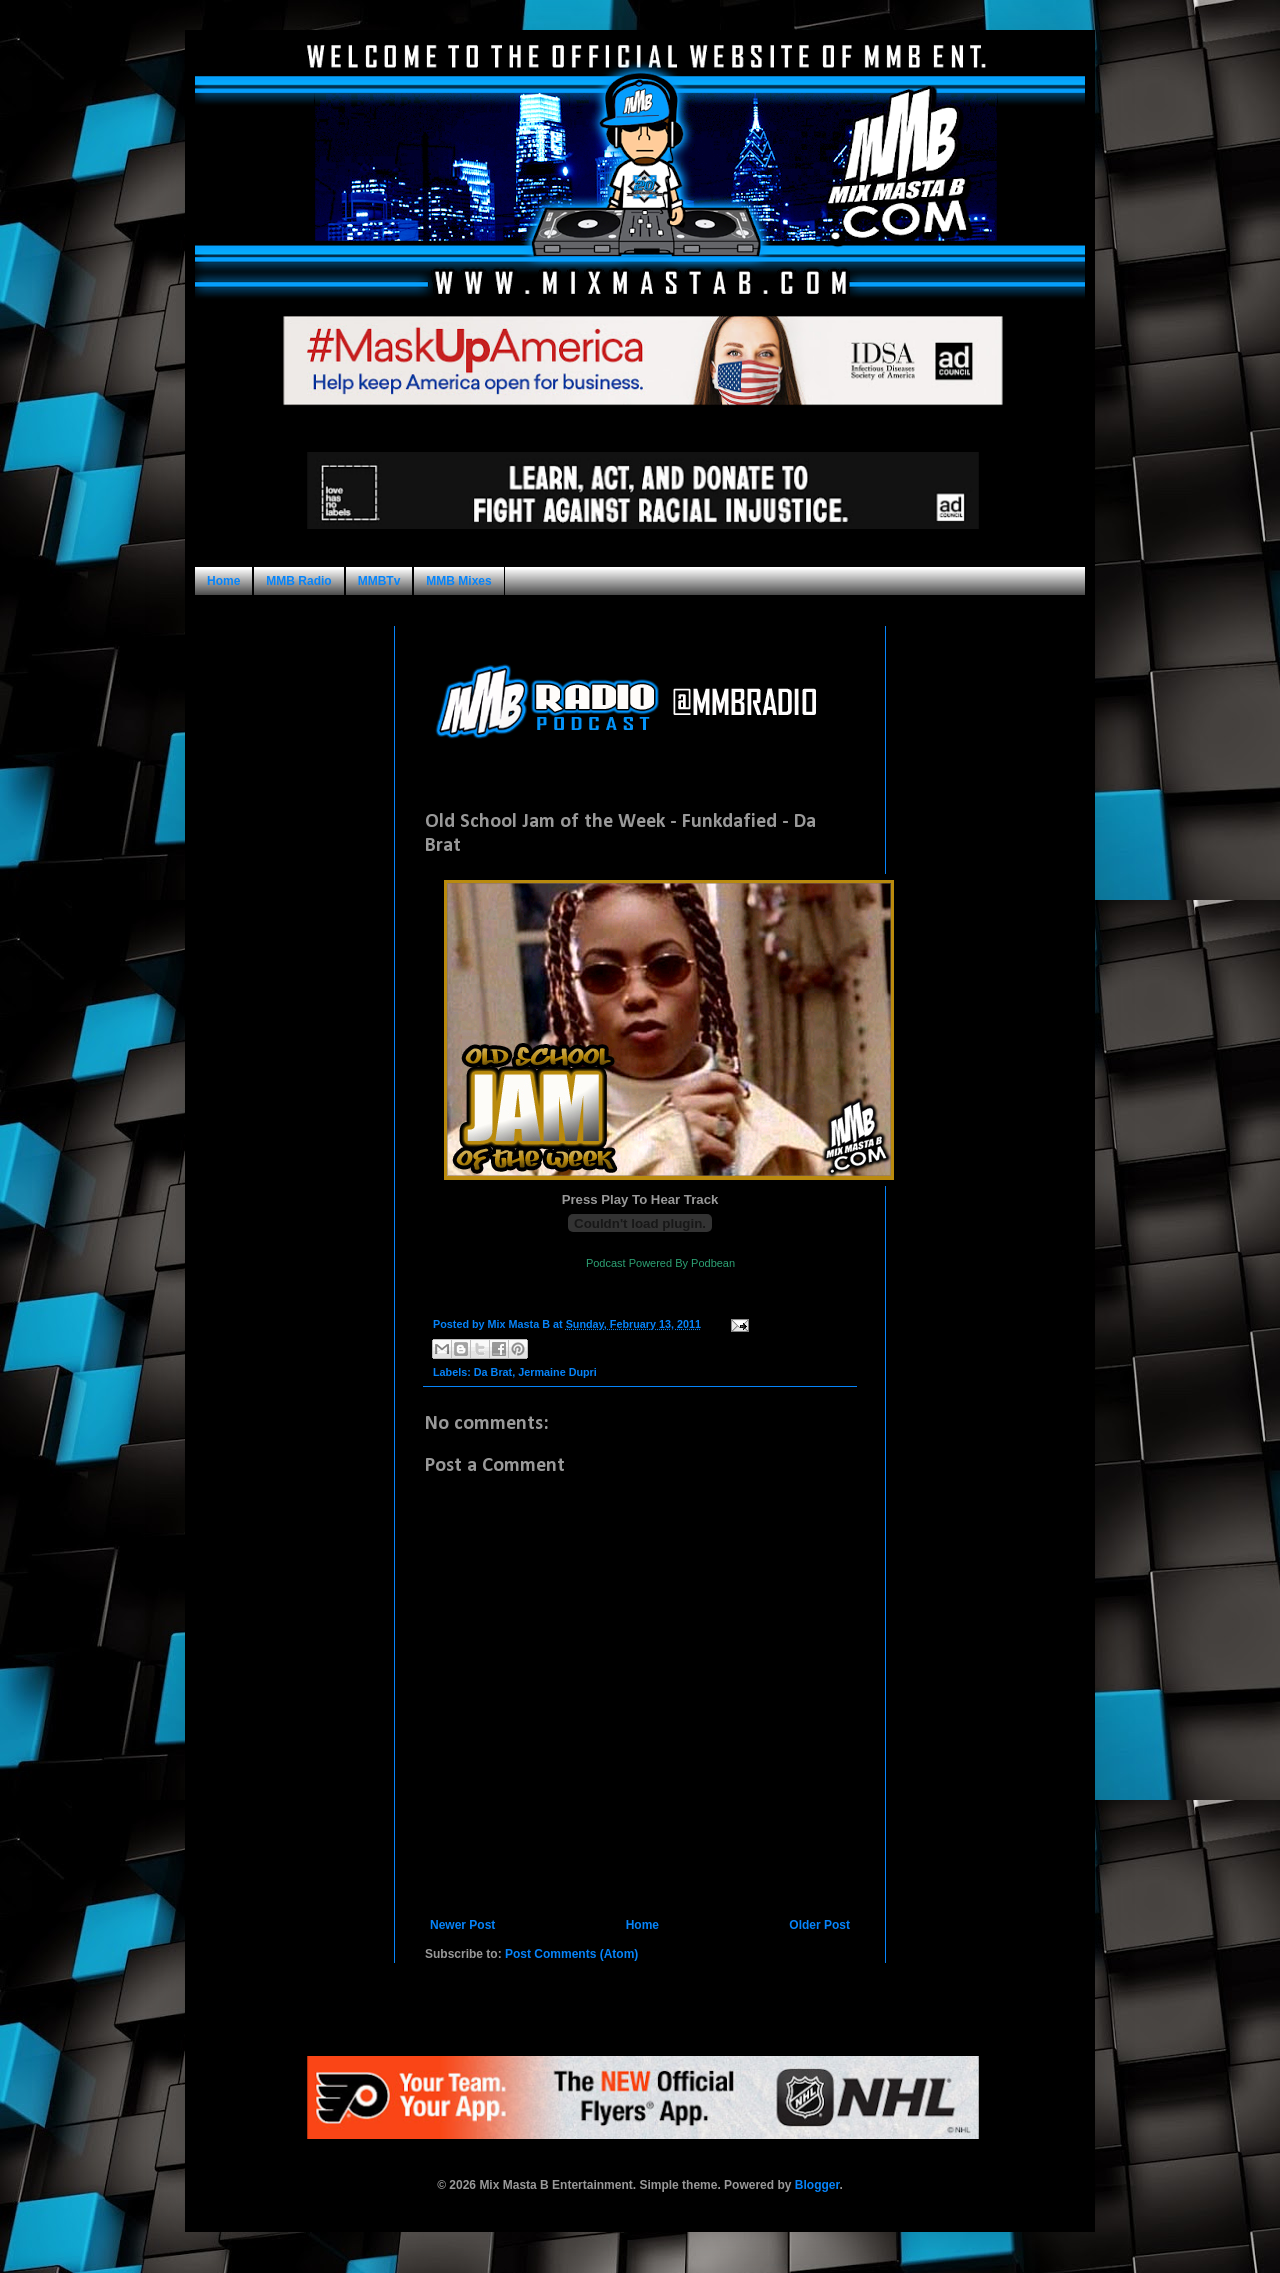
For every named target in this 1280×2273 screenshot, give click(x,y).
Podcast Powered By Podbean (660, 1263)
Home (223, 581)
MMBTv (379, 581)
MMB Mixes (458, 581)
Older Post (819, 1925)
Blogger (817, 2185)
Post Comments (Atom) (571, 1954)
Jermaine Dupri (557, 1372)
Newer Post (462, 1925)
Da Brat (493, 1372)
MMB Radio (298, 581)
